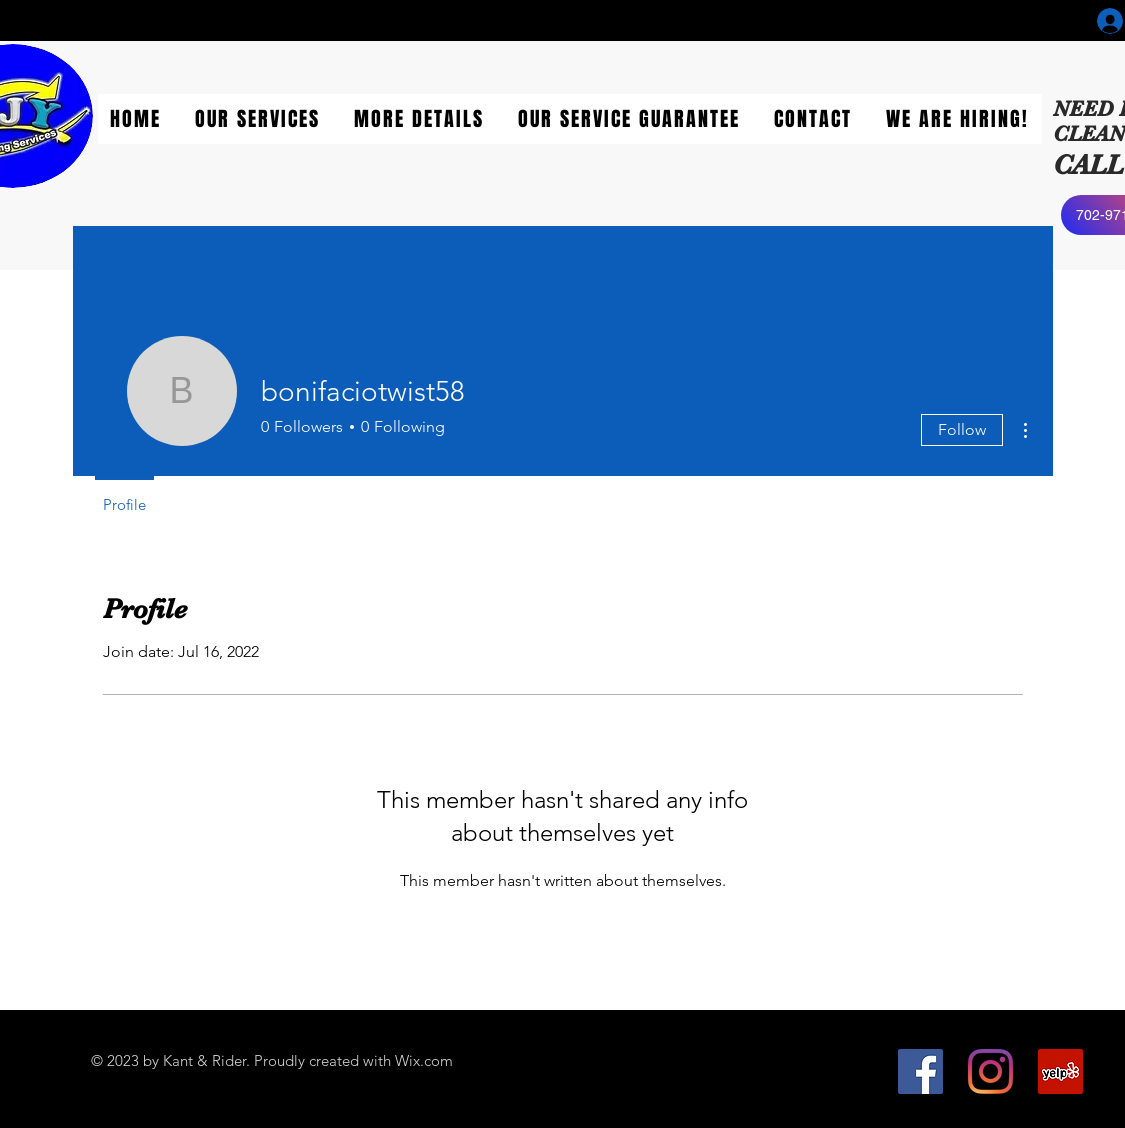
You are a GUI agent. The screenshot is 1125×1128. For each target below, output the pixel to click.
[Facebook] (920, 1071)
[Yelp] (1060, 1071)
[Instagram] (990, 1071)
